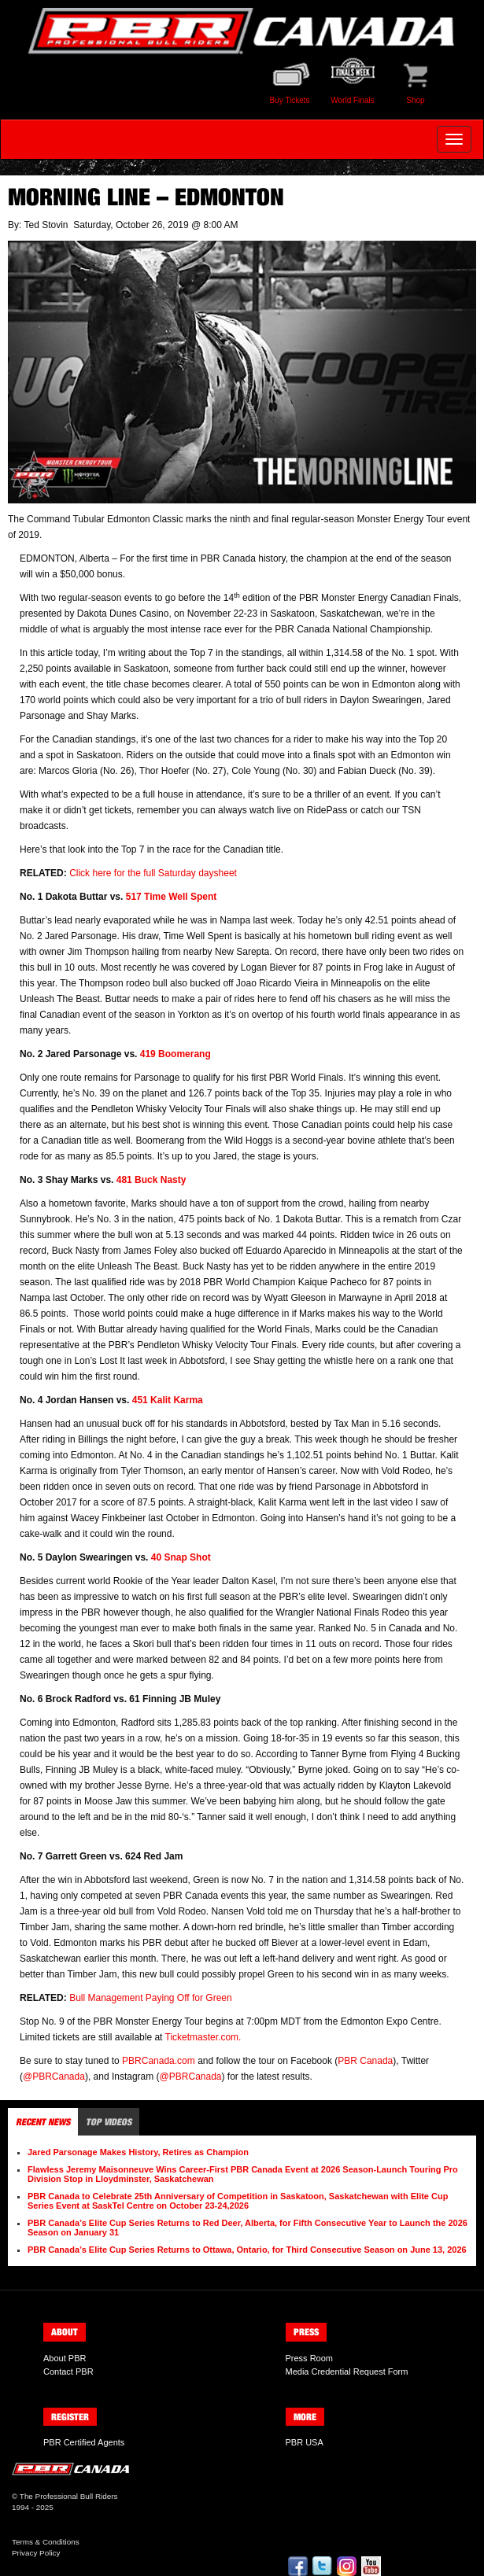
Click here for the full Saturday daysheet (153, 873)
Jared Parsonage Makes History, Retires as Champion (138, 2152)
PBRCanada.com (158, 2060)
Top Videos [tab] (108, 2122)
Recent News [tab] (43, 2122)
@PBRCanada (54, 2076)
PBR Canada (365, 2060)
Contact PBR (68, 2371)
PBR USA (304, 2442)
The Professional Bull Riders (69, 2496)
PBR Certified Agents (83, 2442)
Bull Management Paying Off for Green (150, 1997)
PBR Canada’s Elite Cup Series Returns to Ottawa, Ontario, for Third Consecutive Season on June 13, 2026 (247, 2249)
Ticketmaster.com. (203, 2037)
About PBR (64, 2358)
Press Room (310, 2358)
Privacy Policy (36, 2552)
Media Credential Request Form (347, 2371)
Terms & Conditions (45, 2541)
